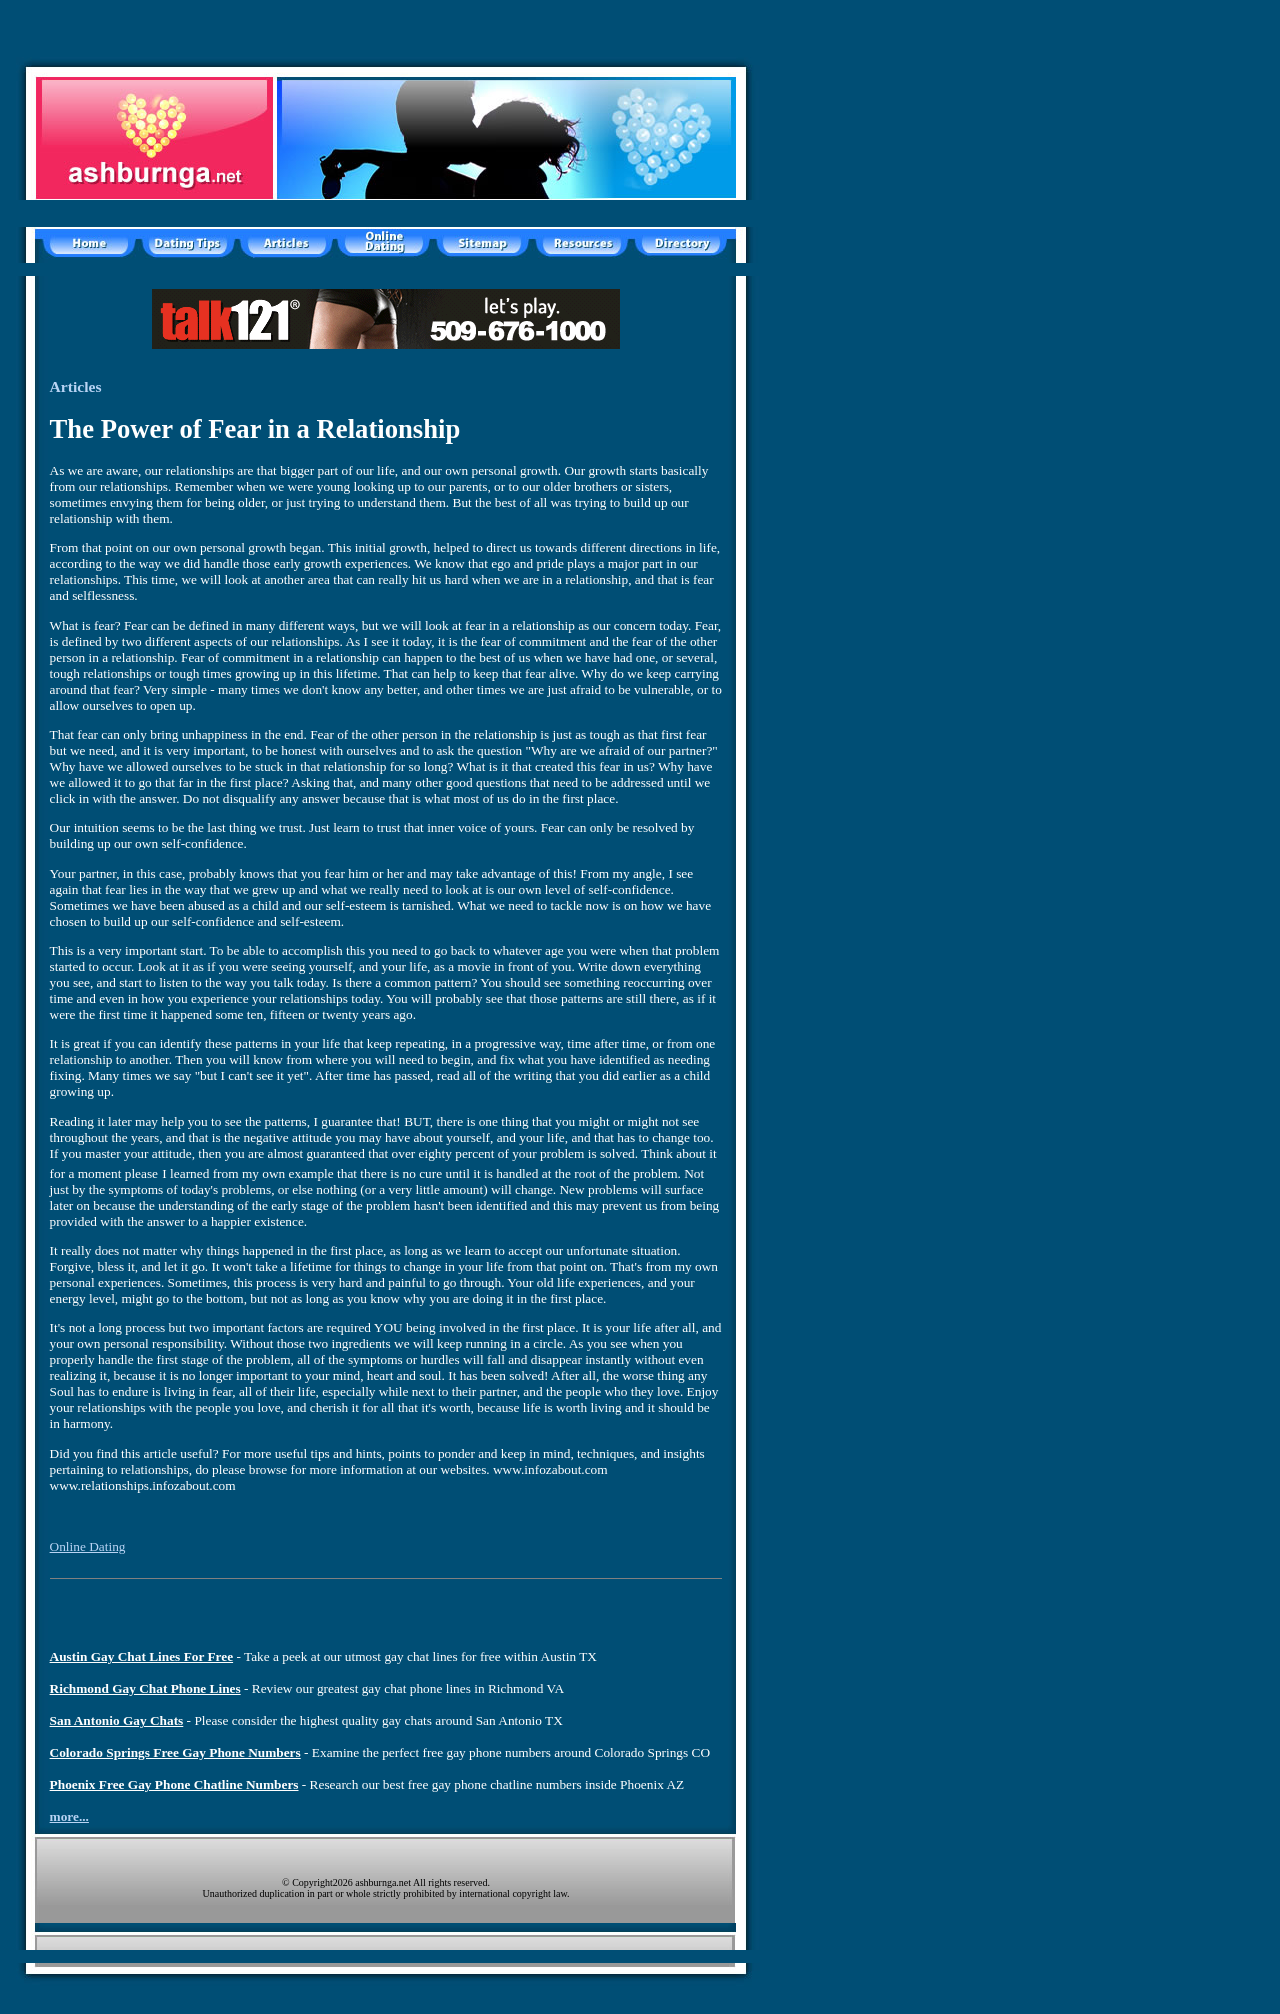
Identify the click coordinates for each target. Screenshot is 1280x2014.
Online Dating (88, 1546)
